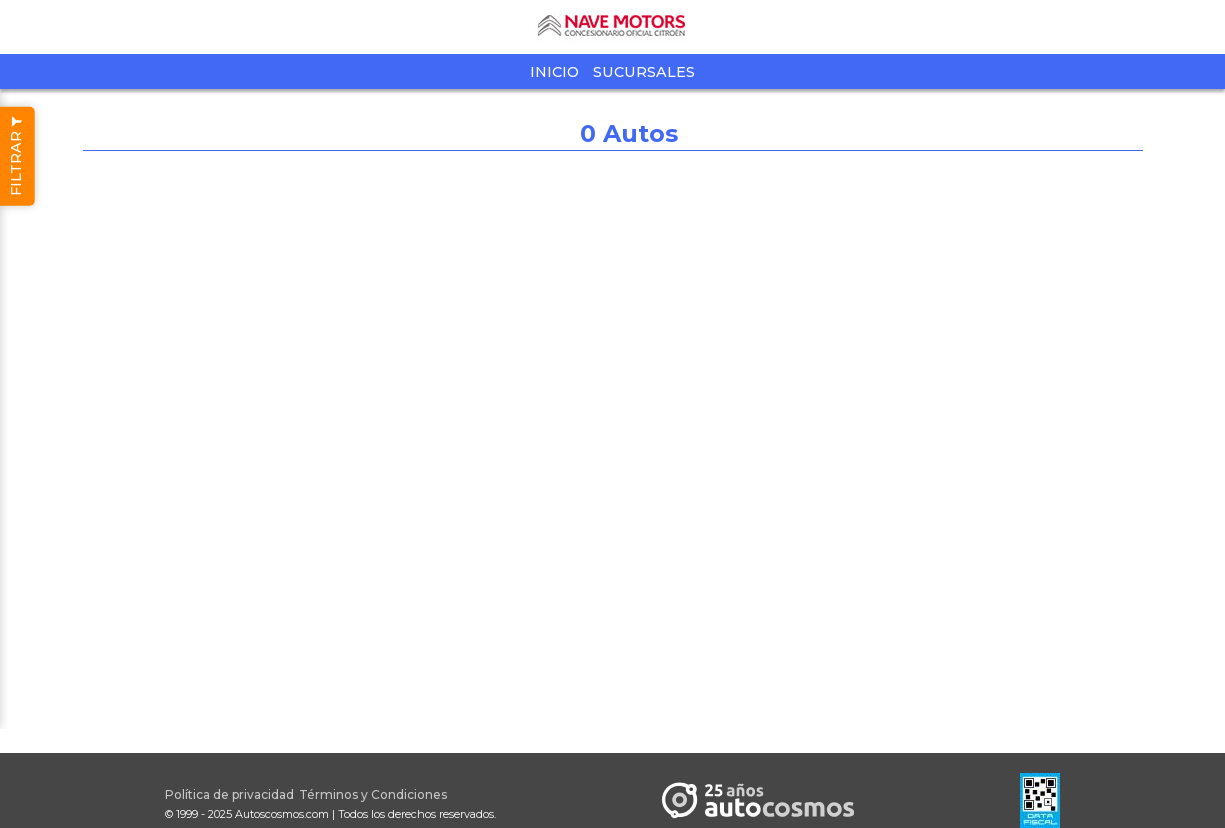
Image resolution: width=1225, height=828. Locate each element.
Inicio (554, 72)
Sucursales (644, 72)
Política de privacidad (229, 794)
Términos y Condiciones (373, 794)
